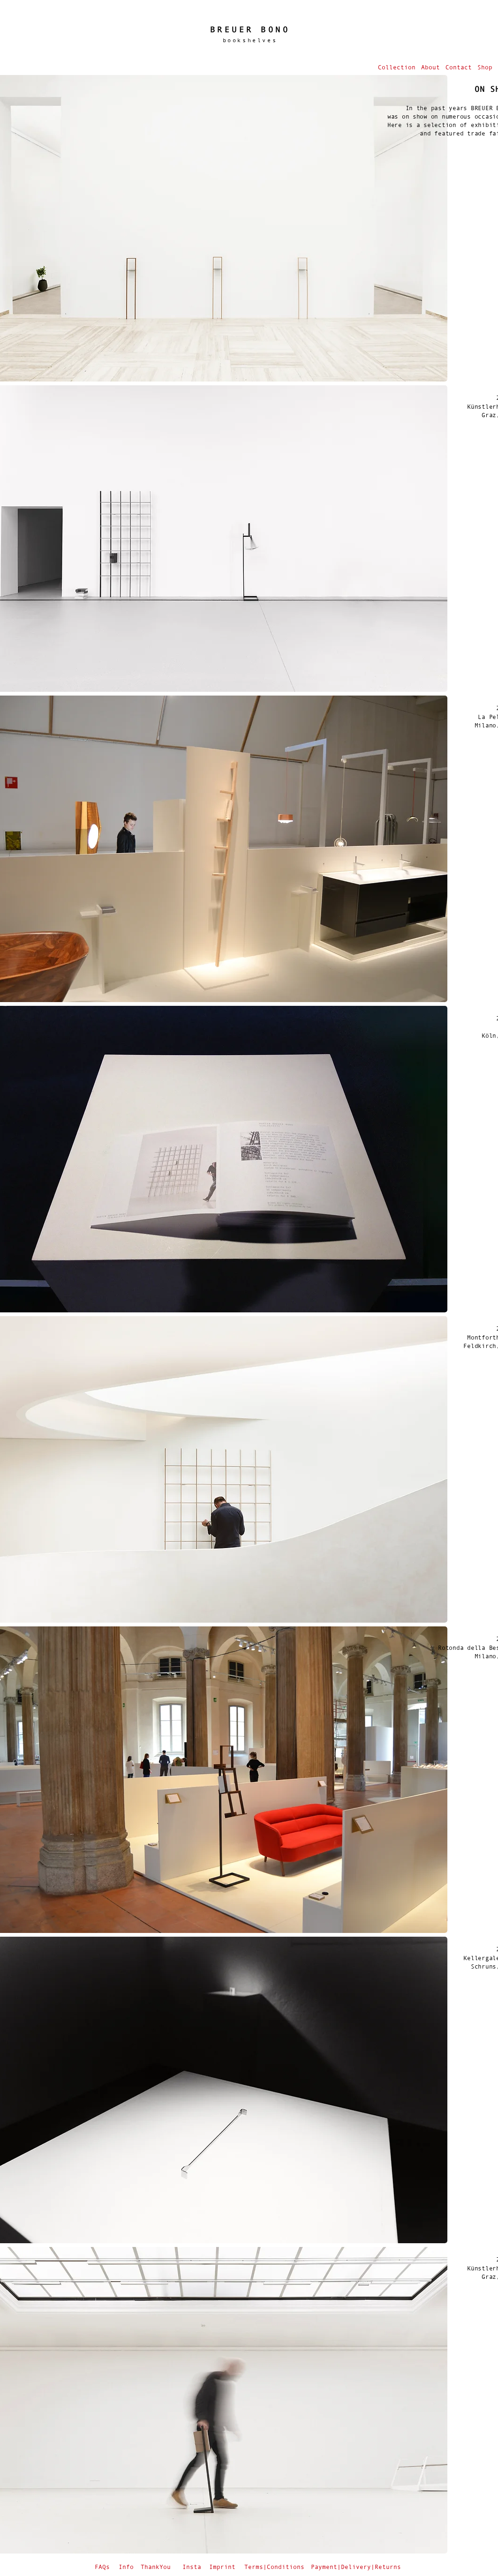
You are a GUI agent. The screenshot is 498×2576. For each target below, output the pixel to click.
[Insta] (192, 2566)
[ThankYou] (156, 2566)
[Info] (127, 2566)
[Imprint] (223, 2566)
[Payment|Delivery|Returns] (357, 2566)
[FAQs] (103, 2566)
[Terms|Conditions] (275, 2566)
